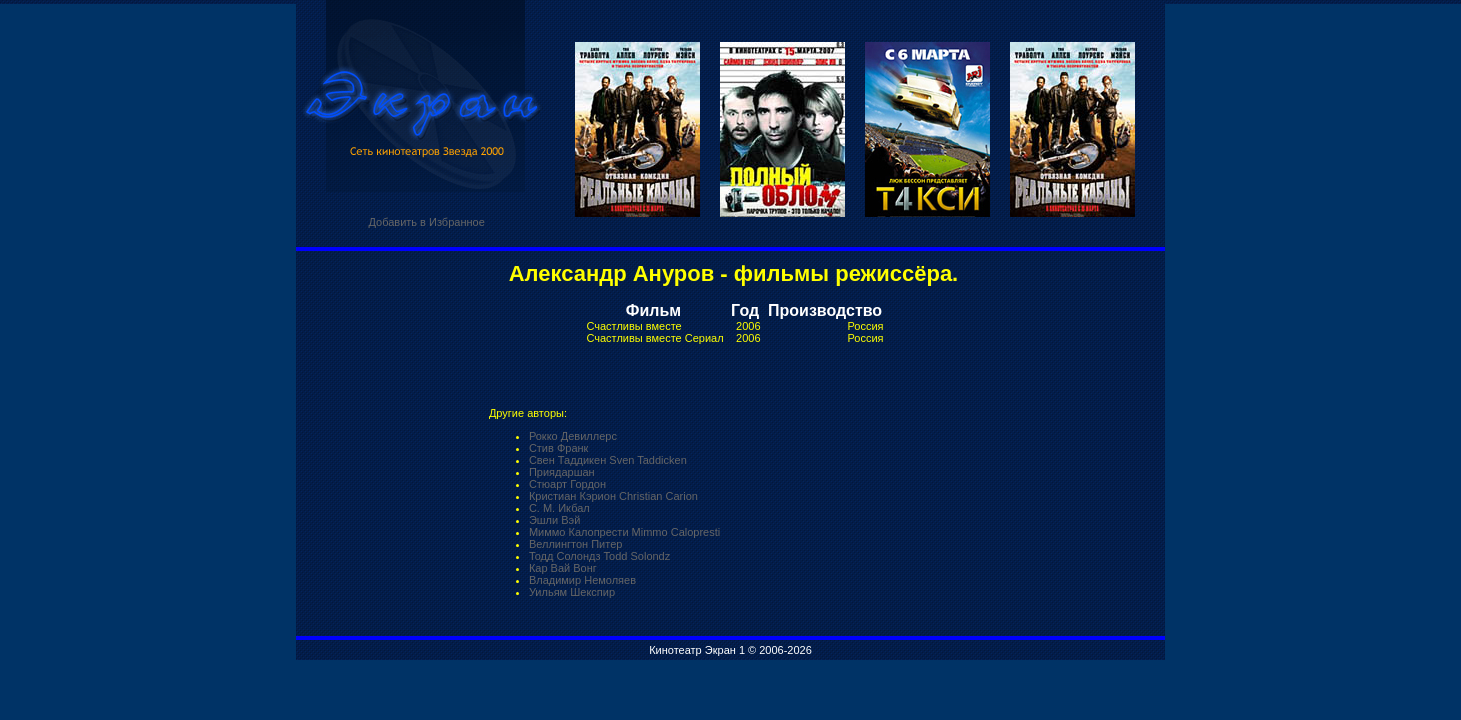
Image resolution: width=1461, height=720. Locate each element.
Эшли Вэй (554, 520)
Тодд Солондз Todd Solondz (599, 556)
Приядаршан (562, 472)
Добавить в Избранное (426, 222)
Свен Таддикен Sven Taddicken (608, 460)
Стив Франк (559, 448)
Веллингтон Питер (576, 544)
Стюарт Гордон (567, 484)
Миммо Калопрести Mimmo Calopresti (624, 532)
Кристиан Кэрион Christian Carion (613, 496)
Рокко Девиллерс (573, 436)
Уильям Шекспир (572, 592)
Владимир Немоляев (582, 580)
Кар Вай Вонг (563, 568)
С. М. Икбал (559, 508)
